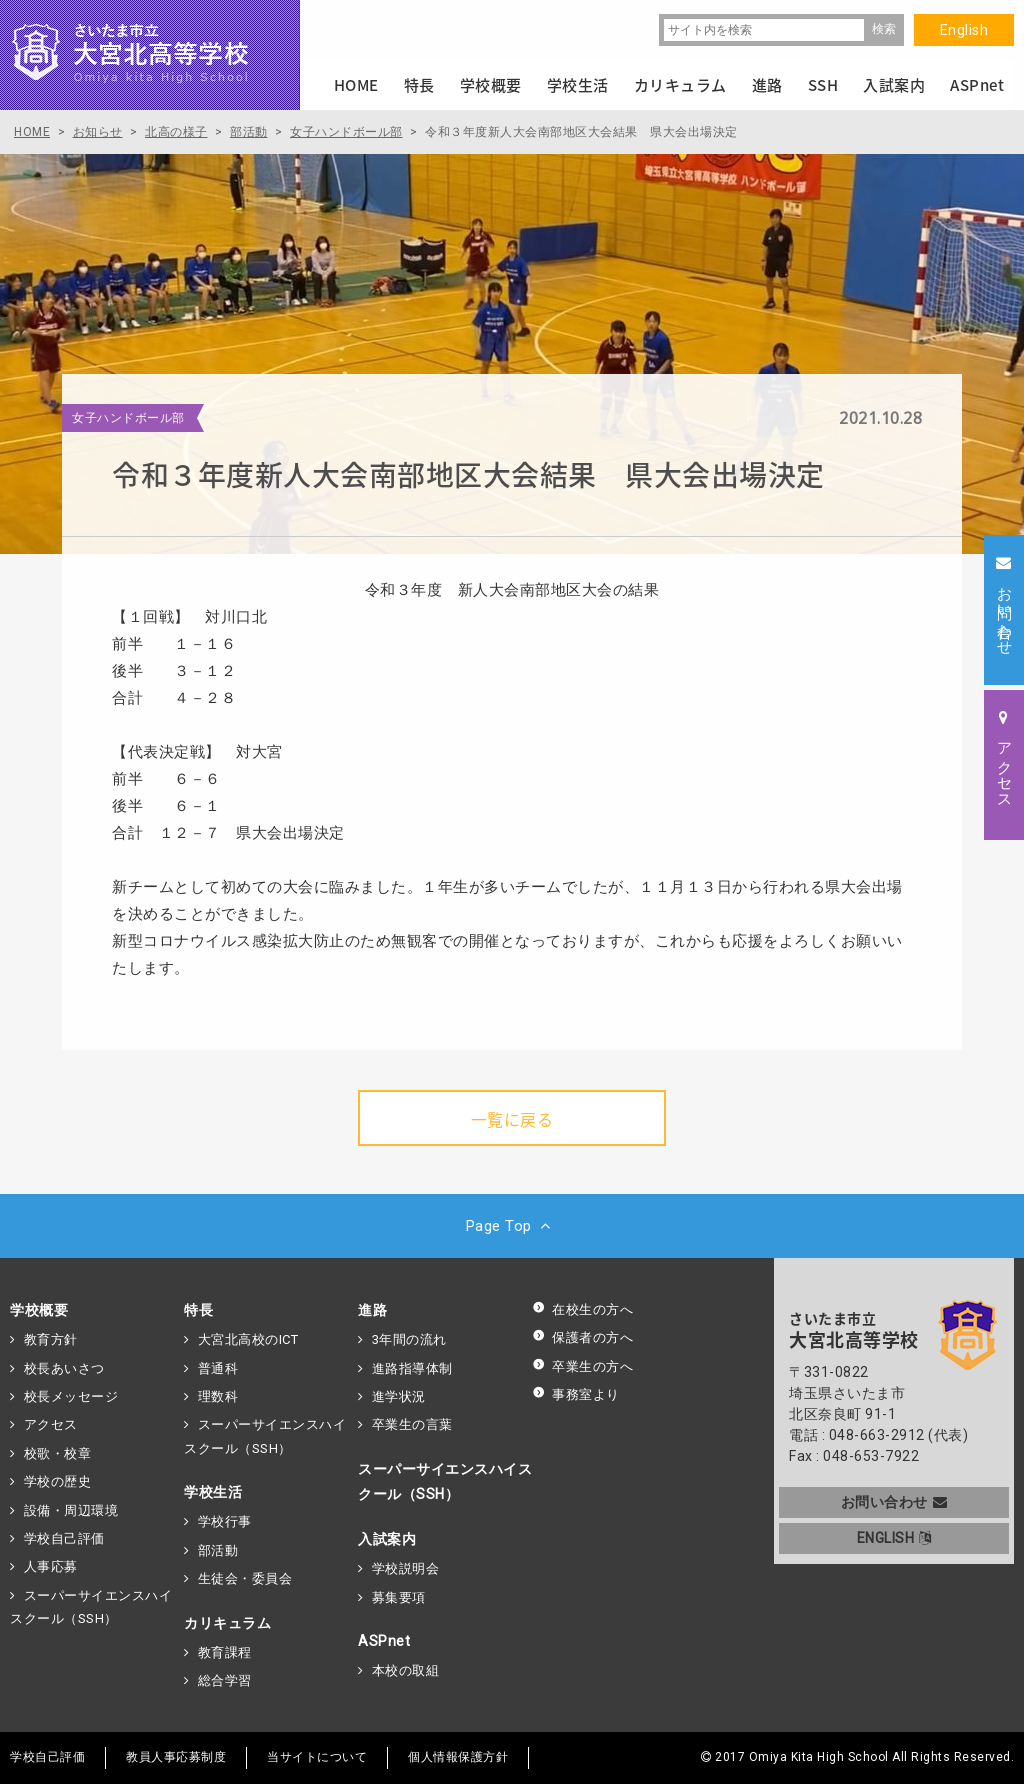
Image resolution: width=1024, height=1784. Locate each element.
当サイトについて (317, 1757)
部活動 (218, 1550)
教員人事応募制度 (176, 1757)
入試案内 (387, 1539)
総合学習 (225, 1680)
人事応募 (51, 1566)
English (964, 30)
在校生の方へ (582, 1309)
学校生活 (213, 1492)
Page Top (512, 1226)
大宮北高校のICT (248, 1339)
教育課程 (225, 1652)
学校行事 (225, 1521)
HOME (356, 85)
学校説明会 (406, 1568)
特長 (198, 1310)
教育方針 (51, 1339)
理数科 (218, 1396)
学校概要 (39, 1310)
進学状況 (399, 1396)
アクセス (51, 1424)
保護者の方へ (582, 1337)
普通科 (218, 1368)
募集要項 (399, 1597)
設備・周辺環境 (71, 1510)
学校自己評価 (64, 1538)
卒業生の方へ (582, 1366)
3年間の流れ (409, 1339)
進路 (372, 1310)
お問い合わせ (894, 1502)
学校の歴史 (58, 1481)
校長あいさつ (64, 1368)
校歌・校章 (58, 1453)
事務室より (576, 1394)
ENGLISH (894, 1538)
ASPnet (384, 1641)
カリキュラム (227, 1623)
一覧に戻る (512, 1119)
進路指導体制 (412, 1368)
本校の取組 (406, 1670)
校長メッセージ (71, 1396)
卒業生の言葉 (412, 1424)
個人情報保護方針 (458, 1757)
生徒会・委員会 (245, 1578)
